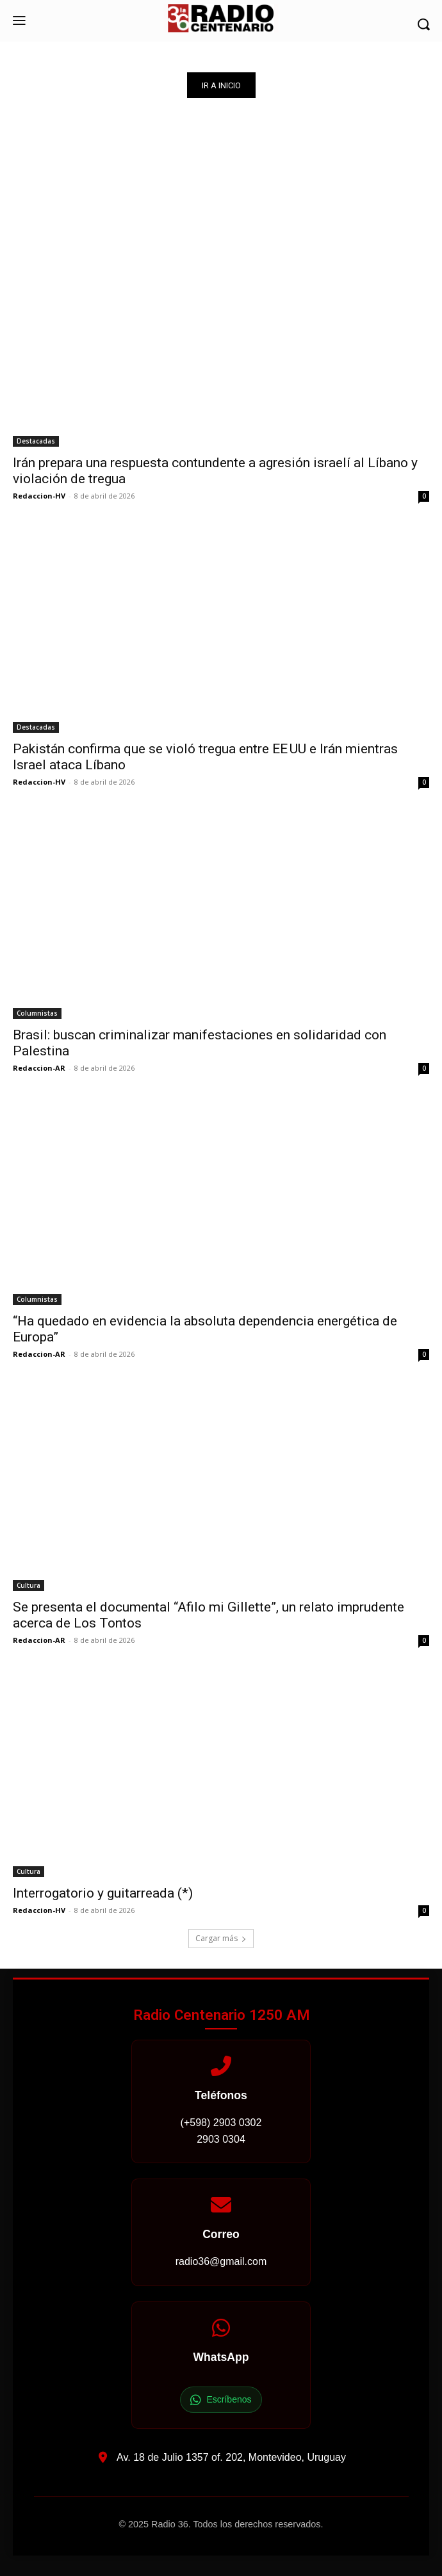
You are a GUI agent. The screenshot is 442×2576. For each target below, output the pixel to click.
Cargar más (221, 1938)
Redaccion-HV (39, 495)
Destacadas (36, 440)
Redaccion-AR (39, 1068)
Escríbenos (220, 2400)
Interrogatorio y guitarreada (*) (103, 1893)
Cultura (28, 1585)
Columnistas (37, 1013)
